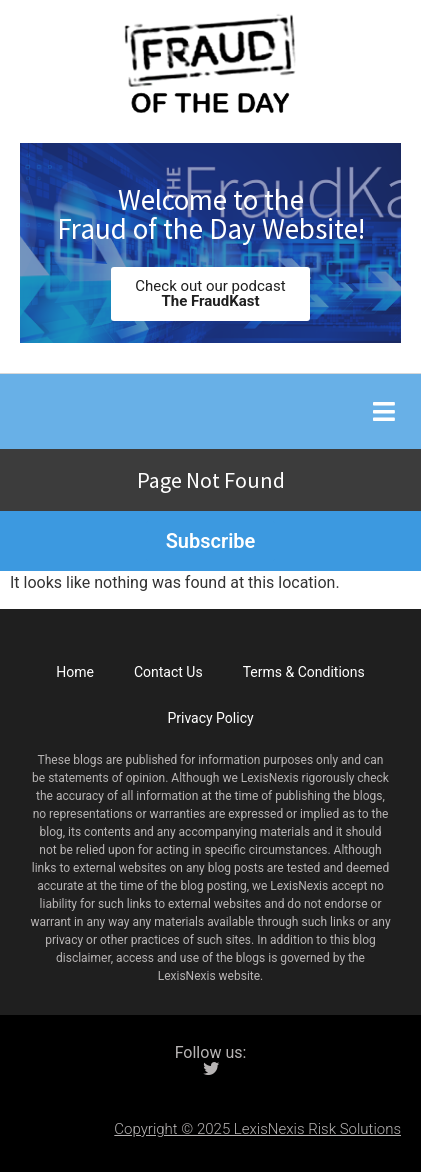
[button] (383, 411)
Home (75, 672)
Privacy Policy (210, 718)
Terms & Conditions (304, 672)
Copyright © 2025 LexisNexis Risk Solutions (257, 1129)
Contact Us (168, 672)
